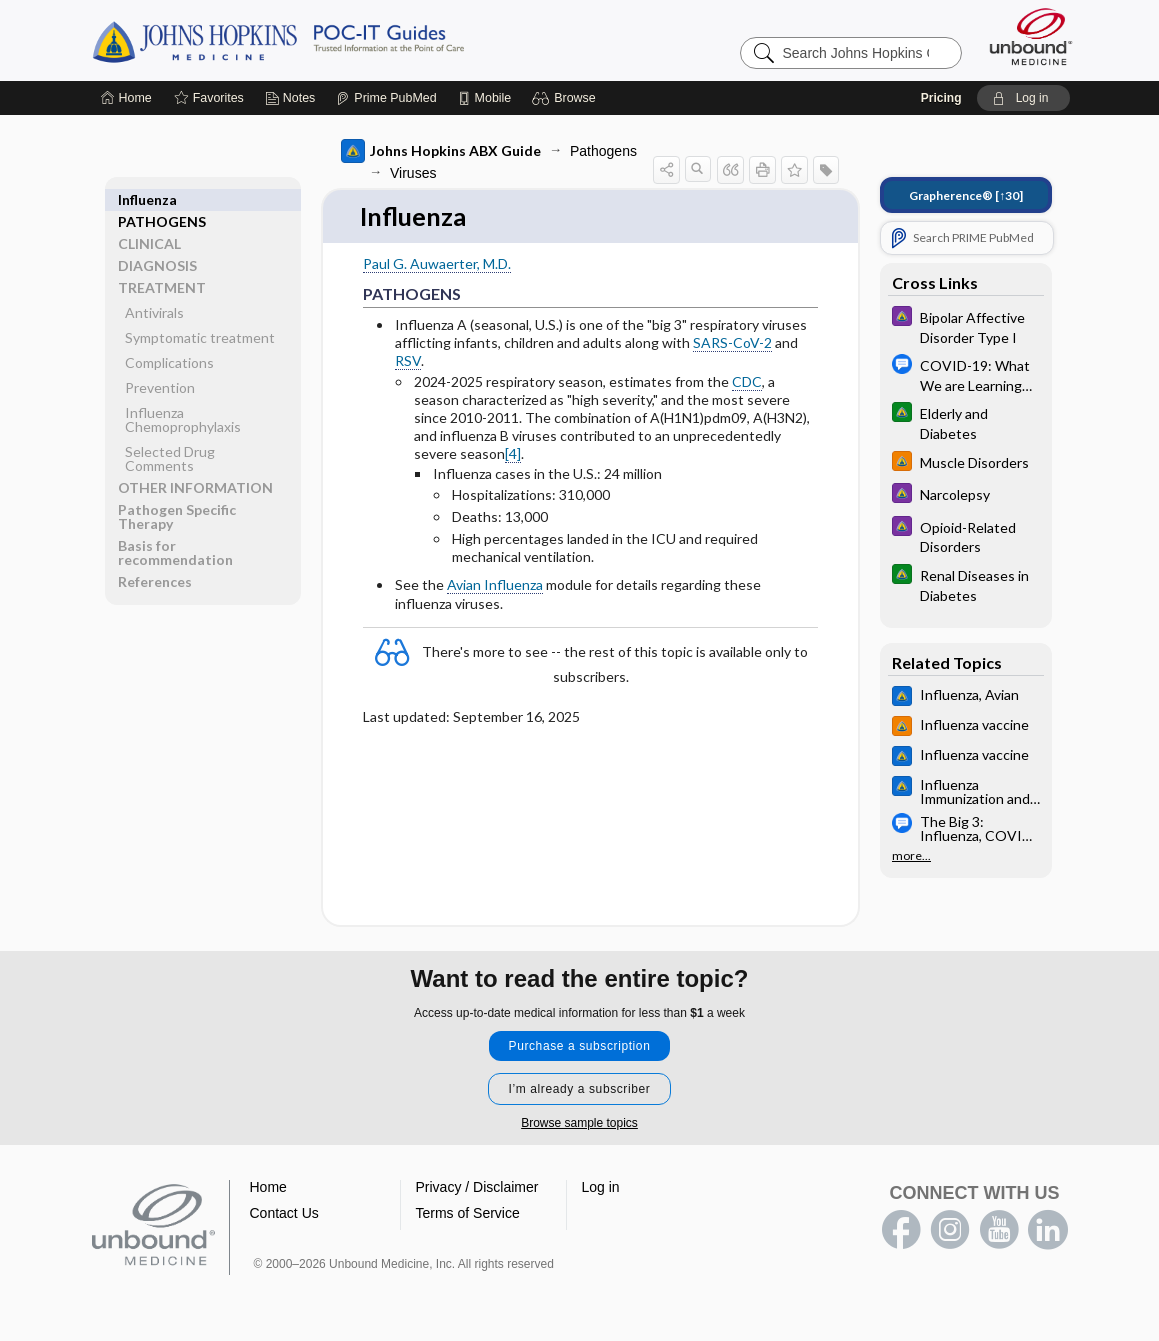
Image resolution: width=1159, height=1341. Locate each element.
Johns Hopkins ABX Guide (441, 151)
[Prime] (386, 98)
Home (268, 1188)
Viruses (413, 173)
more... (911, 856)
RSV (408, 361)
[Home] (126, 98)
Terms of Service (468, 1214)
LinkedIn (1048, 1231)
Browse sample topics (579, 1124)
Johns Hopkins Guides (340, 40)
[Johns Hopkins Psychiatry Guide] (966, 326)
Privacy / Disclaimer (477, 1188)
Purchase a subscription (580, 1047)
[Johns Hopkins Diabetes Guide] (966, 422)
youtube (999, 1231)
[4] (513, 454)
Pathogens (603, 151)
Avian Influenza (495, 585)
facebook (901, 1231)
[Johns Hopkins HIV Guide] (966, 463)
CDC (747, 381)
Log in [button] (601, 1188)
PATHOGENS (162, 199)
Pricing (941, 98)
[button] (566, 98)
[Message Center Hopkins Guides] (966, 374)
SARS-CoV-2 (732, 343)
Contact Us (284, 1214)
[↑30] (966, 195)
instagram (950, 1231)
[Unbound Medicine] (1031, 36)
